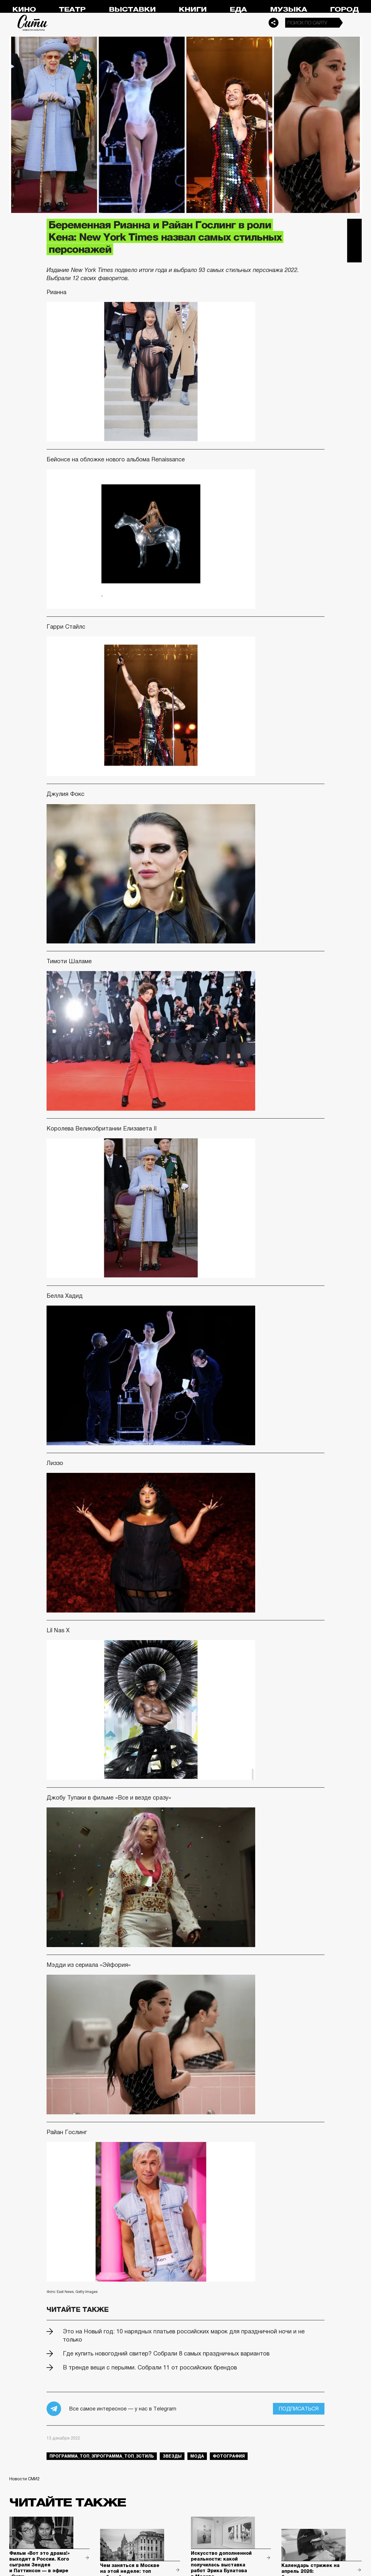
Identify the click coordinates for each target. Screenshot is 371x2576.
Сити (32, 23)
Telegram (354, 226)
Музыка (288, 9)
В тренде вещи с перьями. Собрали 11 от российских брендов (150, 2367)
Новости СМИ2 (24, 2479)
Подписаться (299, 2409)
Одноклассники (354, 255)
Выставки (132, 9)
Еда (238, 9)
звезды (172, 2456)
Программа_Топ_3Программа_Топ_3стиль (101, 2456)
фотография (229, 2456)
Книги (193, 9)
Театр (72, 9)
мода (197, 2456)
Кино (24, 9)
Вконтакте (354, 240)
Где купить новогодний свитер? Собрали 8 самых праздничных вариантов (166, 2353)
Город (344, 9)
